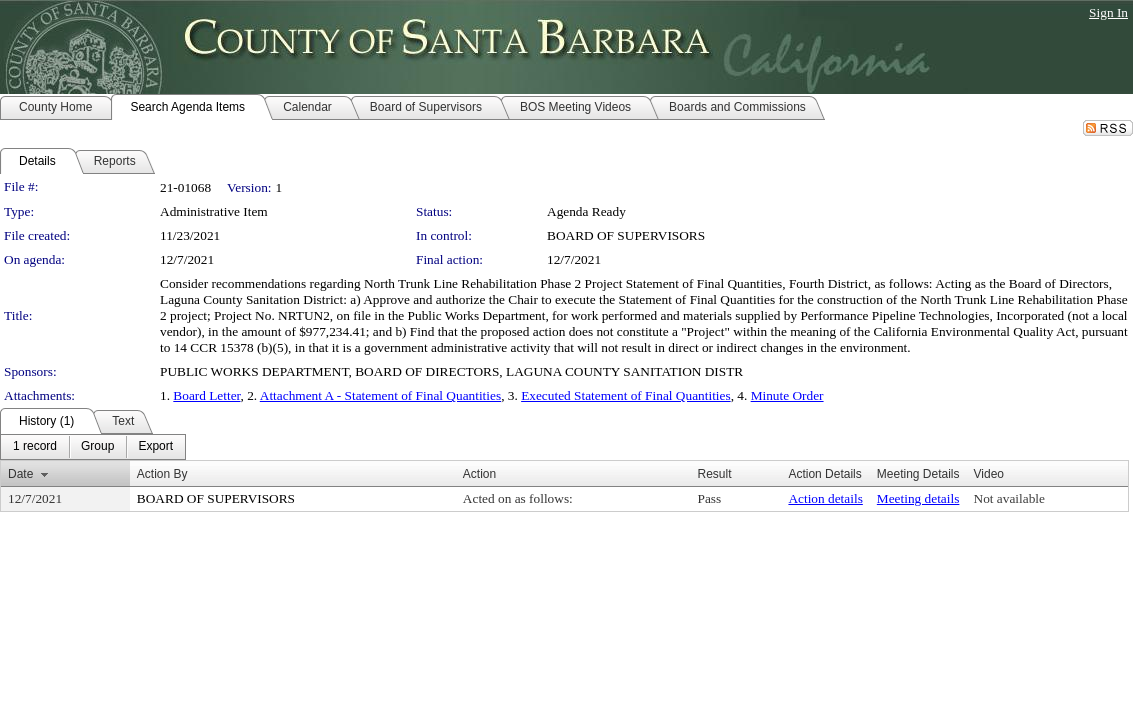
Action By (162, 474)
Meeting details (918, 498)
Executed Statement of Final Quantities (626, 395)
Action (479, 474)
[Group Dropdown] (97, 447)
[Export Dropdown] (155, 447)
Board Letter (206, 395)
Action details (825, 498)
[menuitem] (35, 447)
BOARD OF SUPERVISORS (626, 235)
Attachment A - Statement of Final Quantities (380, 395)
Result (715, 474)
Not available (1009, 498)
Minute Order (787, 395)
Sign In (1108, 12)
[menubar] (93, 447)
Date (20, 474)
